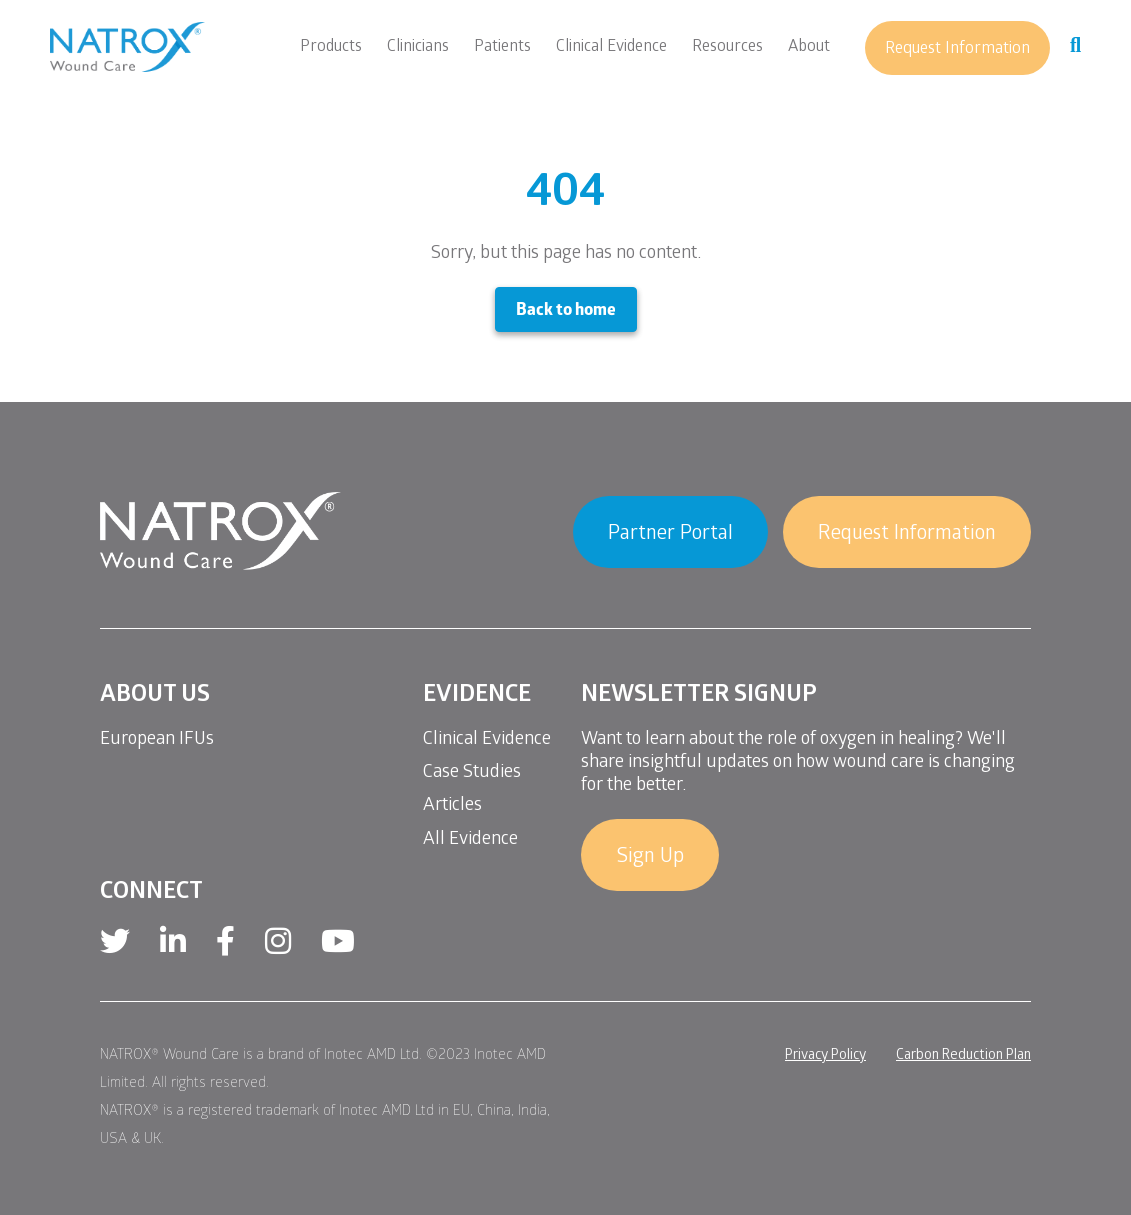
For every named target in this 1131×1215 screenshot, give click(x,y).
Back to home (566, 311)
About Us (155, 696)
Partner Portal (670, 535)
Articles (452, 806)
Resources (727, 48)
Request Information (957, 49)
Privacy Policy (825, 1056)
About (809, 48)
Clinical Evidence (611, 48)
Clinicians (418, 48)
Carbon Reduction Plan (963, 1056)
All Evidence (470, 840)
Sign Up (650, 858)
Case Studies (472, 773)
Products (331, 48)
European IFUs (157, 740)
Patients (502, 48)
